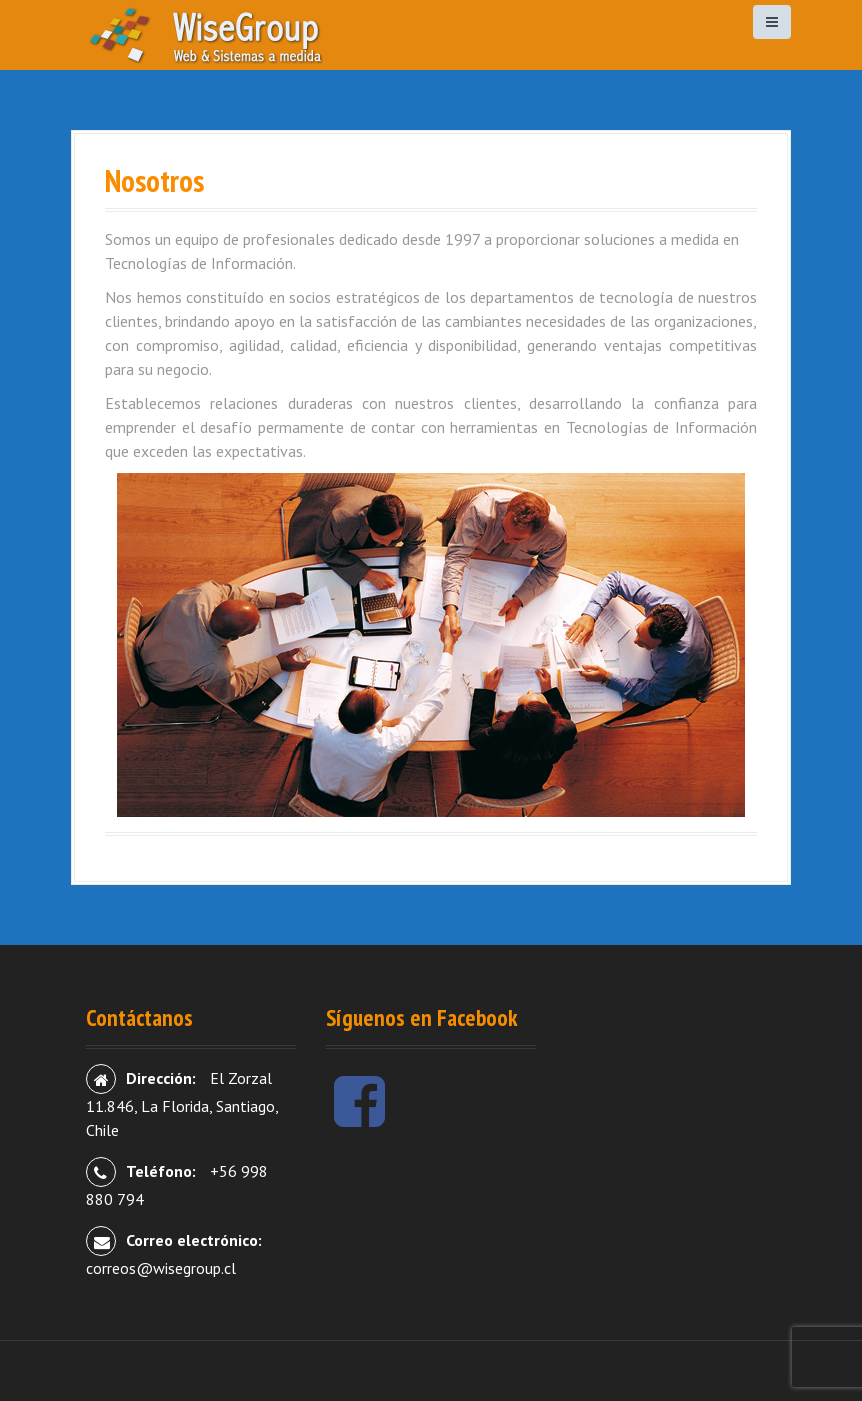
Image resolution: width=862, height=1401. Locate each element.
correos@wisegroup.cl (161, 1268)
